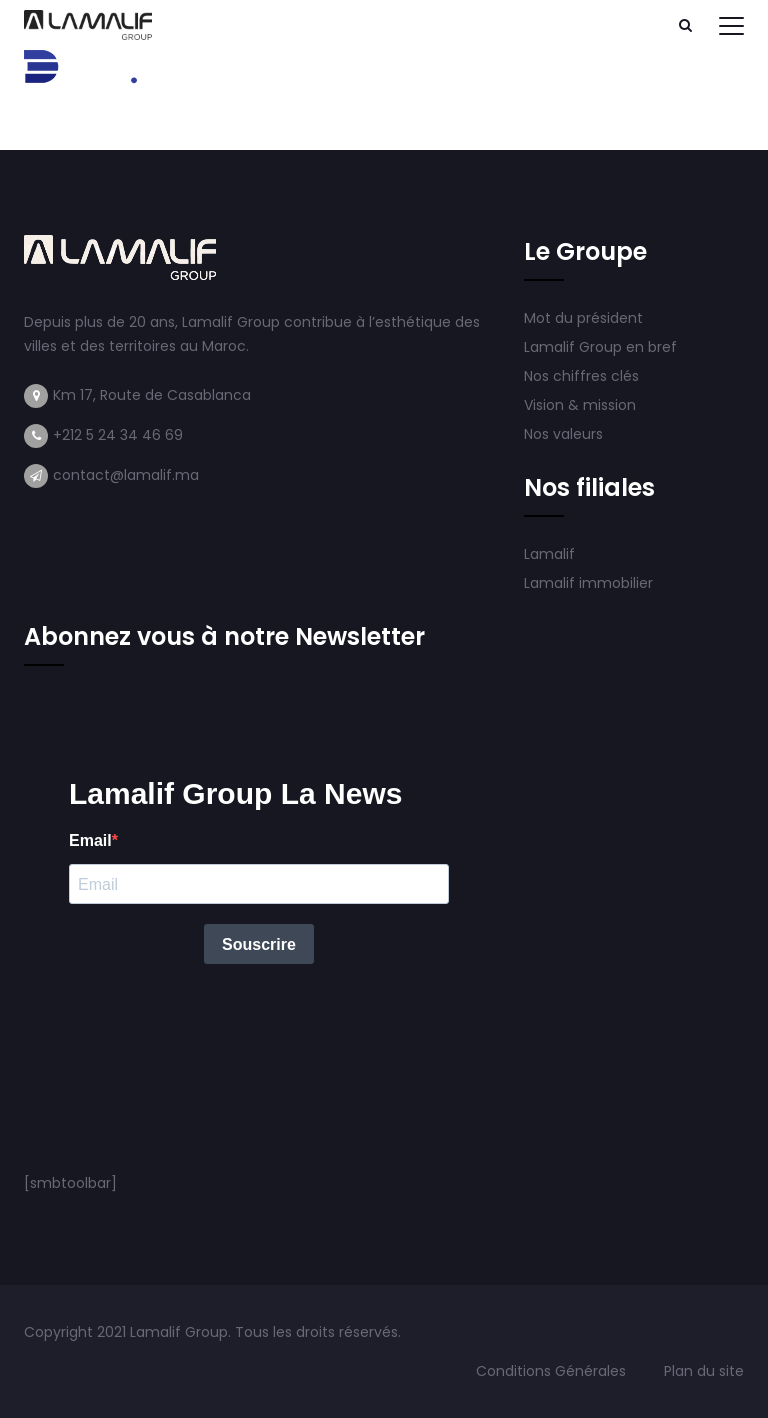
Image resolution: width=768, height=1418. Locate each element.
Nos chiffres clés (581, 376)
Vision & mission (582, 405)
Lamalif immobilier (588, 583)
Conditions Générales (553, 1371)
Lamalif (549, 554)
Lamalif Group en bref (600, 347)
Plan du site (704, 1371)
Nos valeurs (565, 434)
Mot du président (583, 318)
